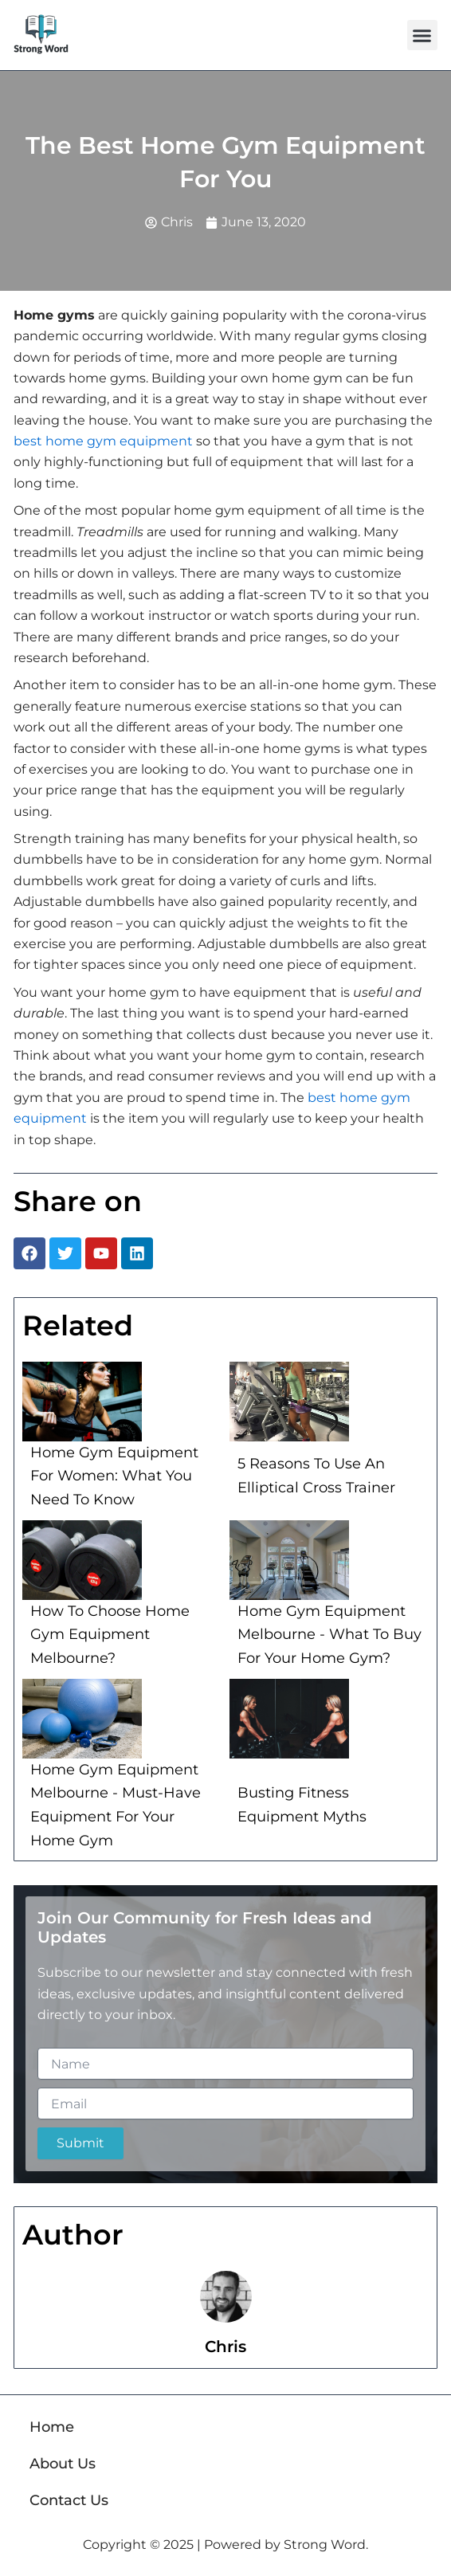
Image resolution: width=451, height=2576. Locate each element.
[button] (422, 35)
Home (51, 2427)
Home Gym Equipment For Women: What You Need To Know (114, 1476)
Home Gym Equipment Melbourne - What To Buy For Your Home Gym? (329, 1634)
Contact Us (68, 2500)
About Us (62, 2463)
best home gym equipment (103, 441)
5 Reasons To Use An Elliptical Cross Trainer (316, 1475)
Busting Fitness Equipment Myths (302, 1804)
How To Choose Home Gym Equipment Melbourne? (110, 1634)
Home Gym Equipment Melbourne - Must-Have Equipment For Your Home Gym (115, 1805)
